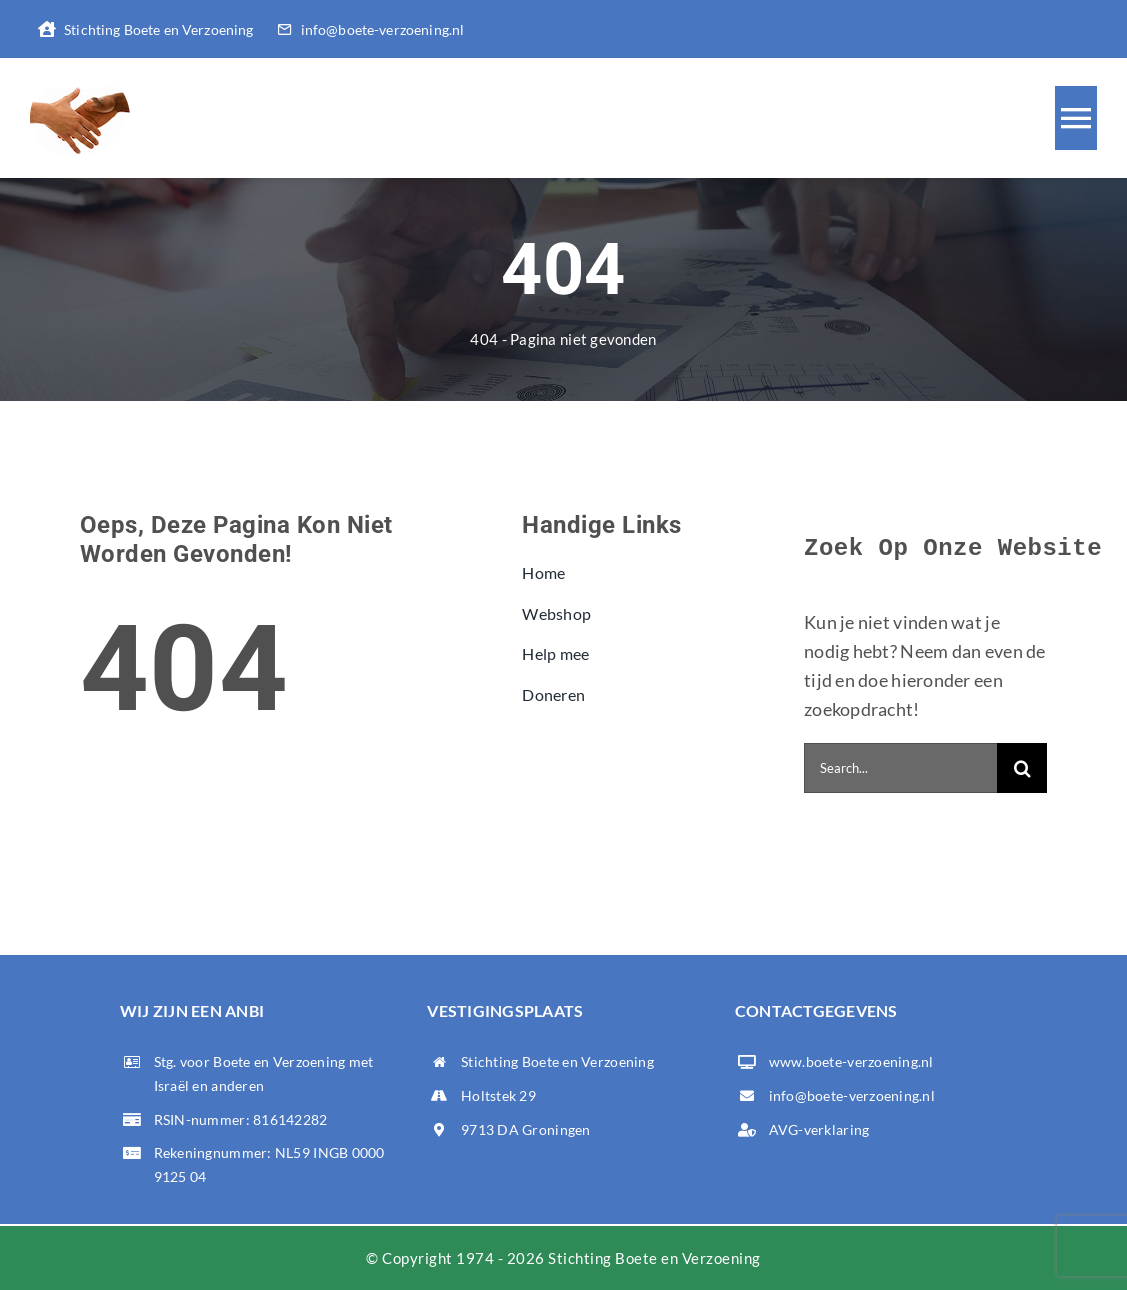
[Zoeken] (1022, 768)
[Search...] (900, 768)
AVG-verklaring (819, 1129)
